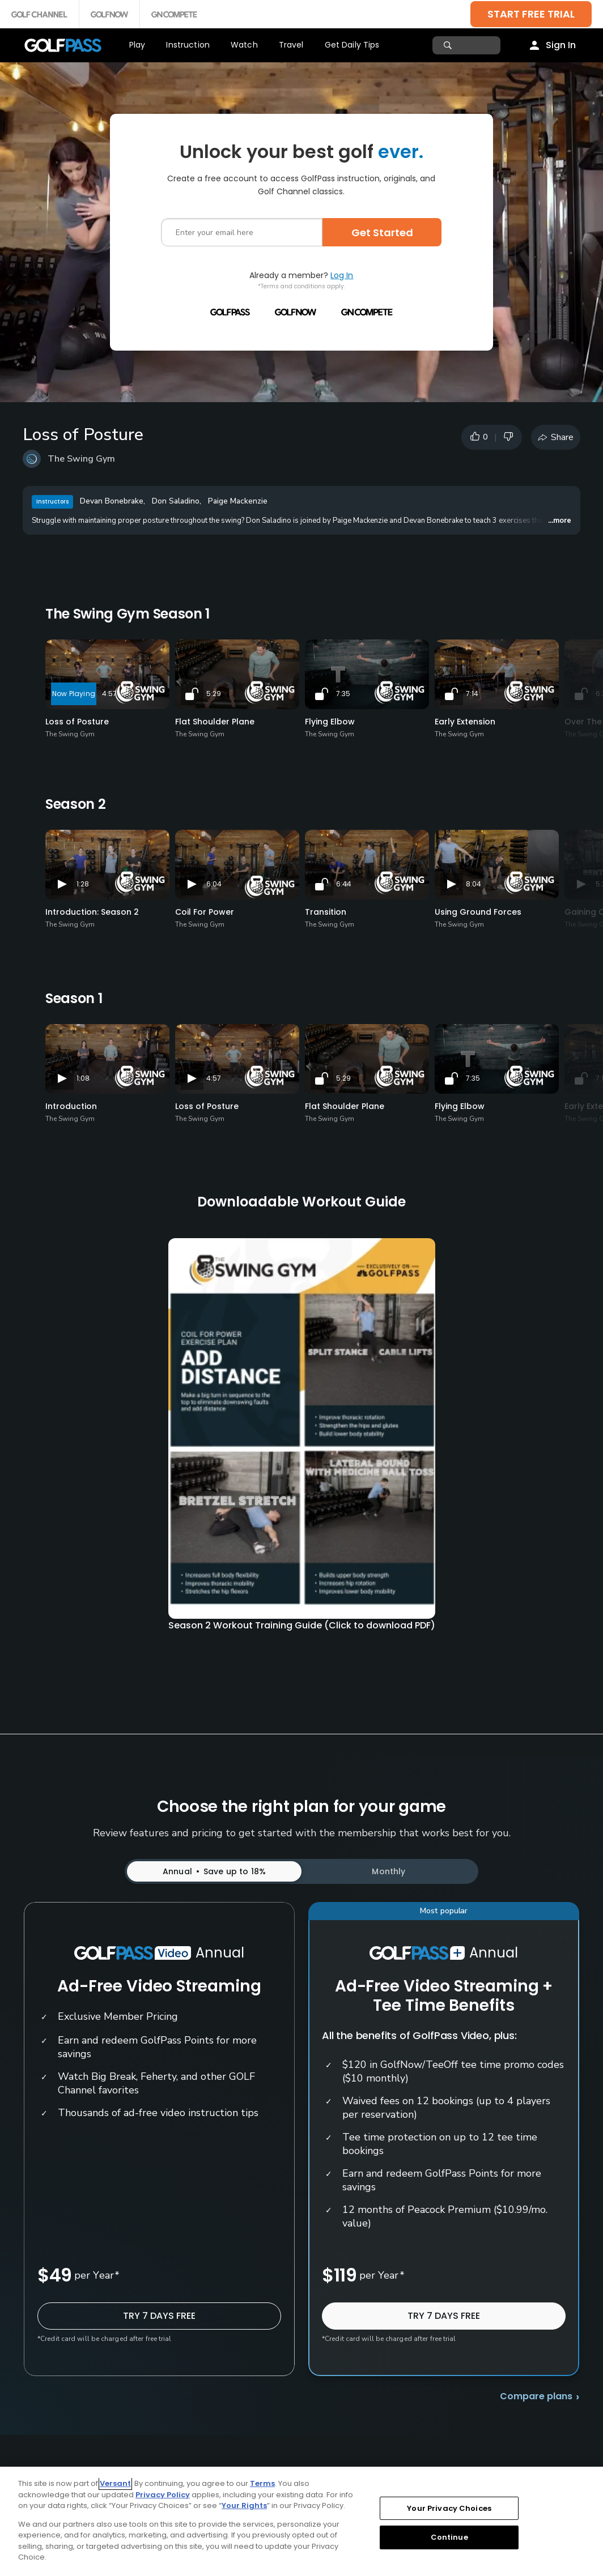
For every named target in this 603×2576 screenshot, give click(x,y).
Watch (244, 44)
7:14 (472, 693)
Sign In (561, 45)
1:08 (83, 1078)
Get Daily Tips (352, 44)
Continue (449, 2537)
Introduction (71, 1106)
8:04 (473, 884)
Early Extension (465, 721)
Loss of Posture (77, 721)
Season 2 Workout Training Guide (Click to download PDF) (301, 1625)
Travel (291, 44)
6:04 (214, 884)
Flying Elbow (330, 721)
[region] (301, 2521)
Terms (262, 2483)
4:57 (109, 693)
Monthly (388, 1871)
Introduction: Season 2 (92, 912)
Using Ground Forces (478, 912)
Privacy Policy (162, 2494)
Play (137, 44)
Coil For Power (204, 912)
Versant (115, 2483)
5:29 (213, 693)
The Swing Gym (81, 459)
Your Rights (244, 2505)
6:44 (343, 884)
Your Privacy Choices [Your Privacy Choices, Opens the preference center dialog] (449, 2508)
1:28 (83, 884)
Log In (341, 275)
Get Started (382, 232)
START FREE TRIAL (531, 14)
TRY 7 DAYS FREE (159, 2315)
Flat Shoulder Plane (214, 721)
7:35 (343, 693)
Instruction (188, 44)
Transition (325, 912)
